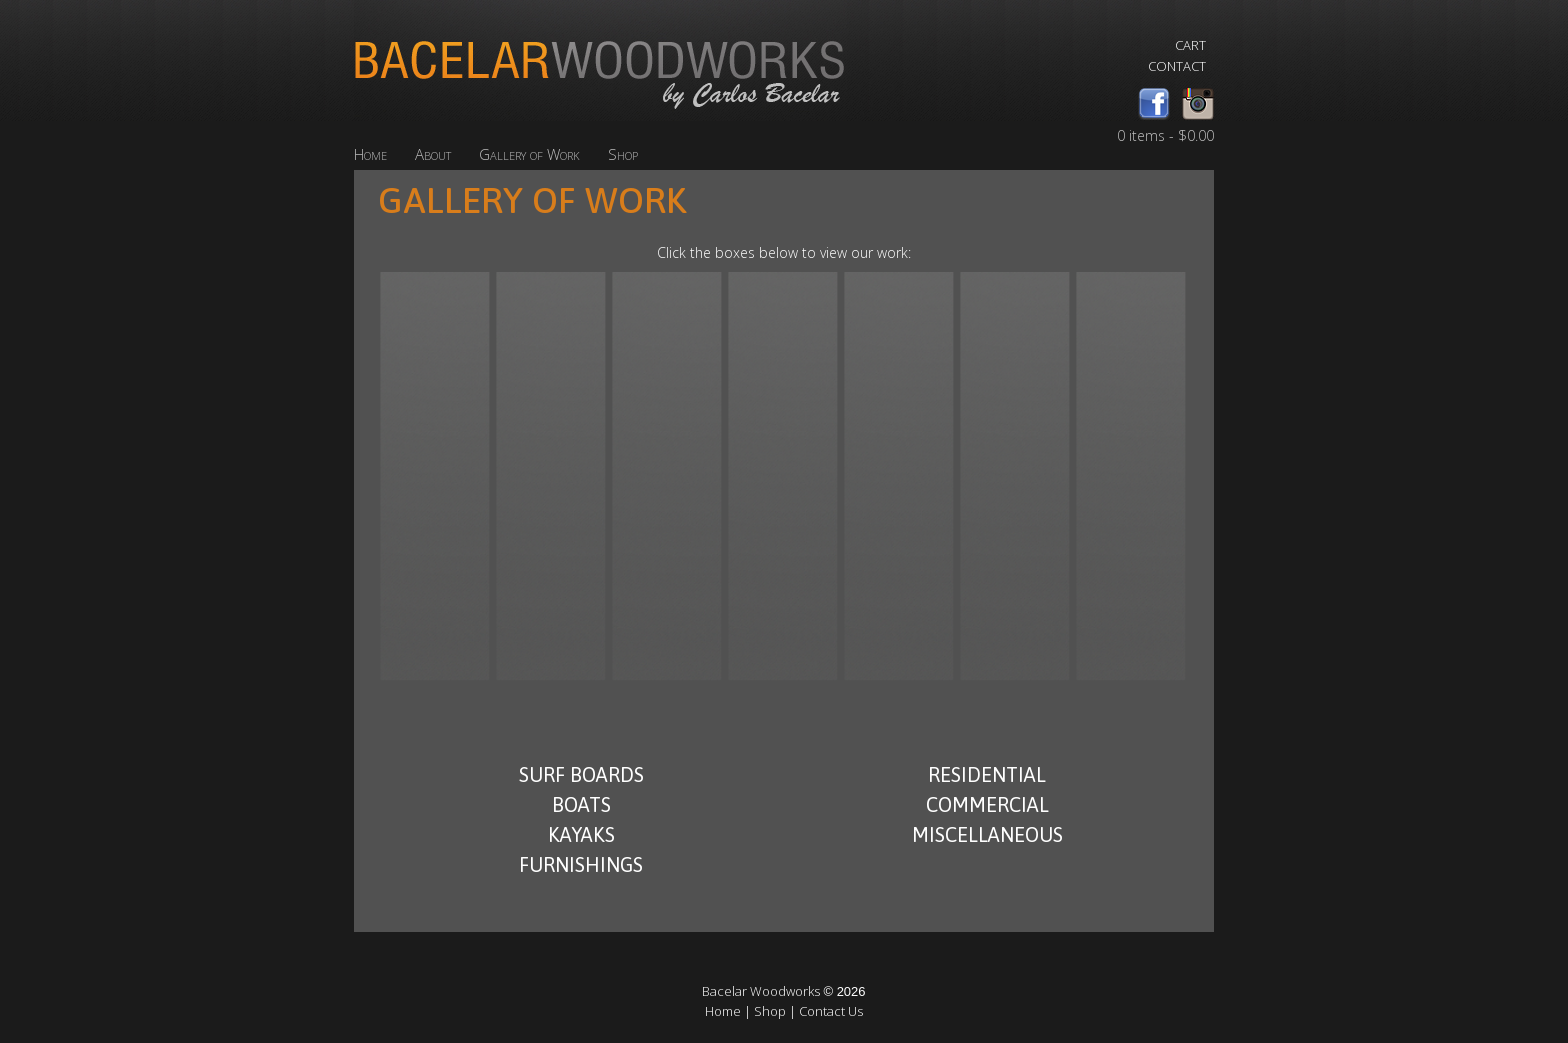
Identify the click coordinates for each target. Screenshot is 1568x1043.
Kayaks (581, 834)
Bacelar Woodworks (761, 991)
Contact (1177, 66)
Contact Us (831, 1011)
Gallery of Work (529, 154)
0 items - (1165, 135)
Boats (581, 804)
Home (370, 154)
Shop (623, 154)
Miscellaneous (987, 834)
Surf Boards (581, 774)
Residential (987, 774)
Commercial (987, 804)
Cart (1190, 45)
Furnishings (581, 864)
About (433, 154)
